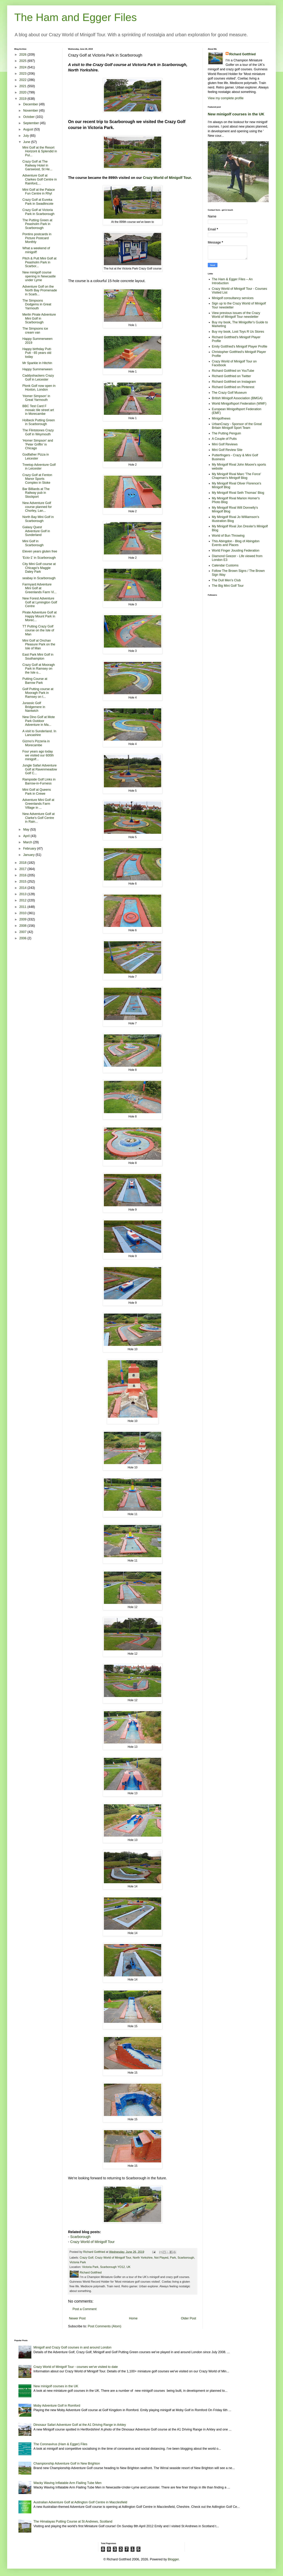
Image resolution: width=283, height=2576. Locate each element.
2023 (23, 73)
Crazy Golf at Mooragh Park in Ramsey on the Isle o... (38, 668)
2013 (23, 894)
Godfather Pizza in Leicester (35, 456)
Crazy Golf (86, 2257)
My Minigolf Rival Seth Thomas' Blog (238, 492)
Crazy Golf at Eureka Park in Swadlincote (37, 201)
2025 (23, 61)
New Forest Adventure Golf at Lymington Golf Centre (39, 602)
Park (173, 2257)
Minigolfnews (221, 418)
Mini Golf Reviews (225, 444)
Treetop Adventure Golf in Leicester (39, 466)
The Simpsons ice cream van (35, 330)
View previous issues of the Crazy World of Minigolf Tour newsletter (236, 315)
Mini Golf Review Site (227, 450)
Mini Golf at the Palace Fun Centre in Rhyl (38, 191)
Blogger (173, 2559)
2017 (23, 869)
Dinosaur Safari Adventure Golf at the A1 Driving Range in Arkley (79, 2425)
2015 (23, 881)
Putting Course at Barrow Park (34, 681)
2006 (23, 938)
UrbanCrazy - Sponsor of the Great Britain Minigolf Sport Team (237, 426)
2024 (23, 67)
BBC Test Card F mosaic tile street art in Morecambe (38, 410)
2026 (23, 54)
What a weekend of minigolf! (36, 250)
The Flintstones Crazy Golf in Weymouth (38, 432)
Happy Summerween (37, 369)
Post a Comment (85, 2309)
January (29, 855)
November (31, 110)
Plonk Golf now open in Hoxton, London (39, 388)
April (26, 836)
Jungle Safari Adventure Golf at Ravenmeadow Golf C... (39, 769)
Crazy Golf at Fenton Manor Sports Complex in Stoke (37, 478)
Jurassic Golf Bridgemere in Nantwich (33, 706)
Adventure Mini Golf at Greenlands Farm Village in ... (38, 803)
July (26, 135)
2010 (23, 913)
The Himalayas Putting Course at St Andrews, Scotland (72, 2521)
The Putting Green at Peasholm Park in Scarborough (37, 224)
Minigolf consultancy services (233, 298)
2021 (23, 86)
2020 (23, 92)
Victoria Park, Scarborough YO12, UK (106, 2266)
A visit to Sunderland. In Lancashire (39, 733)
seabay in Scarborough (39, 578)
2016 (23, 875)
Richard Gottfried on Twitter (231, 376)
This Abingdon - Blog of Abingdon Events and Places (236, 543)
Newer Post (77, 2318)
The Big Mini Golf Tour (228, 585)
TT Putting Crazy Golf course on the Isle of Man (38, 630)
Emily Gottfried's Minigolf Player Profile (239, 346)
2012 (23, 900)
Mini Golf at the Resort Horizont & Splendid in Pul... (39, 151)
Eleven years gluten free (39, 551)
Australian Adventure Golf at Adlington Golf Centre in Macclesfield (80, 2502)
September (31, 123)
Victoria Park (77, 2262)
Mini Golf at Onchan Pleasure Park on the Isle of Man (38, 644)
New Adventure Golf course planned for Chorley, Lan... (37, 506)
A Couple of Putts (224, 438)
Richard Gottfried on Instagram (234, 381)
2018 (23, 862)
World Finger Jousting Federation (236, 550)
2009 (23, 919)
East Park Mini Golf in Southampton (37, 656)
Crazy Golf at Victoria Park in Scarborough (38, 212)
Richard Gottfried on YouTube (233, 370)
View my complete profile (226, 98)
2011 (23, 907)
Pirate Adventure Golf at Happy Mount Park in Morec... (39, 616)
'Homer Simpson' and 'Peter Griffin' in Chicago (37, 444)
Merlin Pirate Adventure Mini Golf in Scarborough (39, 318)
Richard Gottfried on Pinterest (233, 387)
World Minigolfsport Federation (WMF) (239, 403)
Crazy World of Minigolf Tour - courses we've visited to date (75, 2367)
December (31, 104)
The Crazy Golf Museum (229, 392)
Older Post (188, 2318)
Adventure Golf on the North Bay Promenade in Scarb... (39, 290)
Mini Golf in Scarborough (33, 543)
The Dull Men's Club (226, 580)
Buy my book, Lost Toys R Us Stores (238, 331)
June (27, 142)
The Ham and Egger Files (75, 17)
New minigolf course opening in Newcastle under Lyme (39, 276)
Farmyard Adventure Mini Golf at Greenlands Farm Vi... (39, 588)
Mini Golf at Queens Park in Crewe (36, 791)
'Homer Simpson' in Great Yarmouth (36, 398)
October (29, 117)
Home (133, 2318)
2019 (23, 98)
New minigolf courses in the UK (236, 114)
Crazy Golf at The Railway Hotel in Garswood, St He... (37, 165)
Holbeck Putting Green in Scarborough (38, 422)
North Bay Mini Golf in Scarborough (38, 519)
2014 (23, 888)
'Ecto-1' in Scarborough (39, 557)
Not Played (161, 2257)
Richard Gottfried (242, 54)
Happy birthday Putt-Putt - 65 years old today (37, 352)
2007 (23, 932)
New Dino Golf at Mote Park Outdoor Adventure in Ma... (38, 720)
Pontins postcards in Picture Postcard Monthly (36, 238)
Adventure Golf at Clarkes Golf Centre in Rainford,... (39, 179)
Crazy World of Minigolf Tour (167, 178)
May (26, 829)
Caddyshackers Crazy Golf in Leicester (38, 377)
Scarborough (80, 2237)
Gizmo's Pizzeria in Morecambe (36, 743)
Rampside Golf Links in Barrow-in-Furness (39, 781)
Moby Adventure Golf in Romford (56, 2405)
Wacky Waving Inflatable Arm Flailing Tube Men (67, 2483)
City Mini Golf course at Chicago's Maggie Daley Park (39, 567)
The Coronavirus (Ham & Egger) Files (60, 2444)
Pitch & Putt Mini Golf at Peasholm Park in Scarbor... (39, 262)
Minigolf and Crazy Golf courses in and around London (72, 2347)
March (28, 842)
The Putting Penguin (226, 433)
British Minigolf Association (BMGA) (237, 398)
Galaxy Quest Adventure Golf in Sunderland (36, 531)
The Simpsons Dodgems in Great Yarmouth (36, 304)
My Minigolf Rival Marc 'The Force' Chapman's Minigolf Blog (236, 476)
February (30, 848)
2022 (23, 80)
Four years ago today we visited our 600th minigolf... (38, 755)
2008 (23, 925)
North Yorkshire (143, 2257)
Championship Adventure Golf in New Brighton (66, 2463)
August (28, 129)
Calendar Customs (225, 565)
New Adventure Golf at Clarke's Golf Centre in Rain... (38, 817)
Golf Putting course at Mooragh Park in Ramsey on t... (37, 693)
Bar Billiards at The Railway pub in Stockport (36, 492)
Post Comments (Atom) (104, 2326)
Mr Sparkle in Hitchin (37, 363)
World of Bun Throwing (228, 535)
